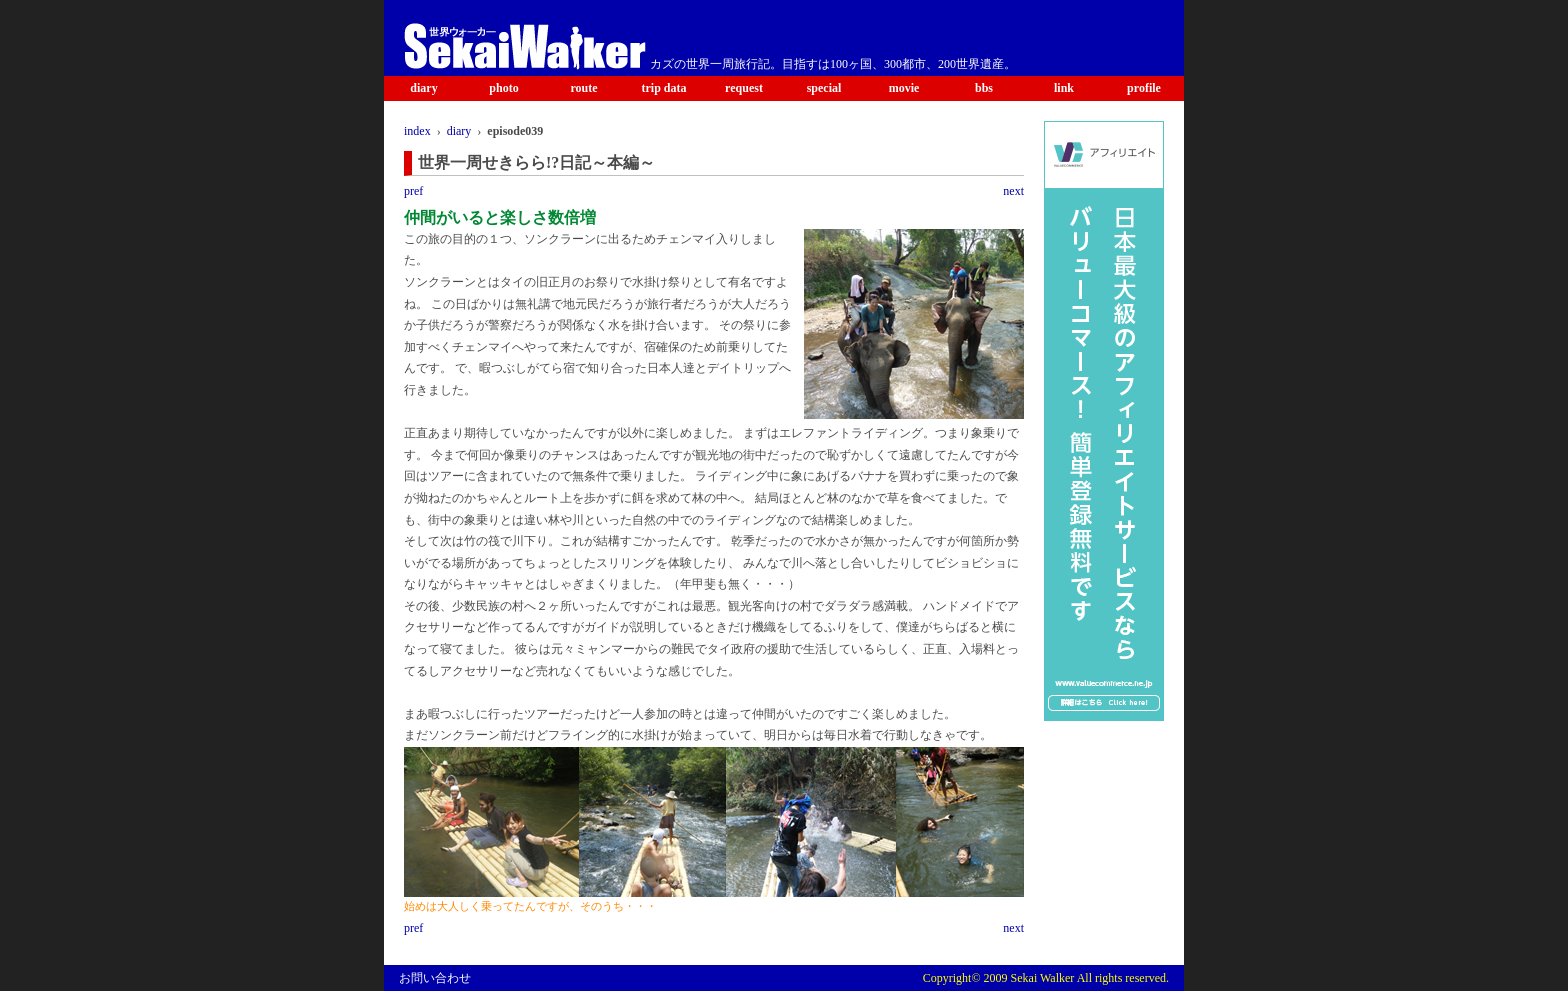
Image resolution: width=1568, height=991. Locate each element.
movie (904, 88)
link (1064, 88)
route (583, 88)
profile (1144, 88)
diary (423, 88)
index (417, 131)
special (824, 88)
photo (503, 88)
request (744, 88)
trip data (664, 88)
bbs (984, 88)
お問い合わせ (435, 978)
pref (413, 191)
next (1013, 191)
